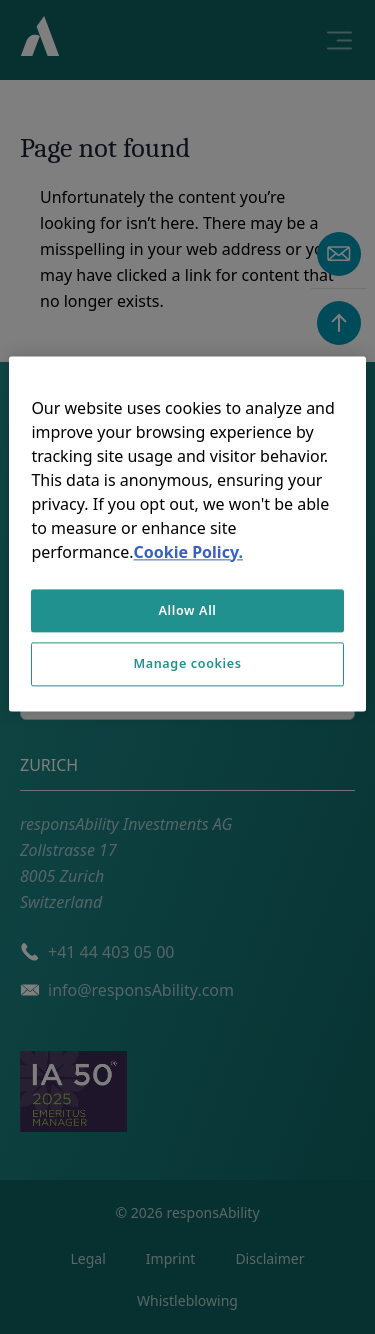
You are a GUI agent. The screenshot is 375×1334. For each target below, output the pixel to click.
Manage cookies (187, 664)
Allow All (187, 610)
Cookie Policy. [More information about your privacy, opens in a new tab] (187, 552)
